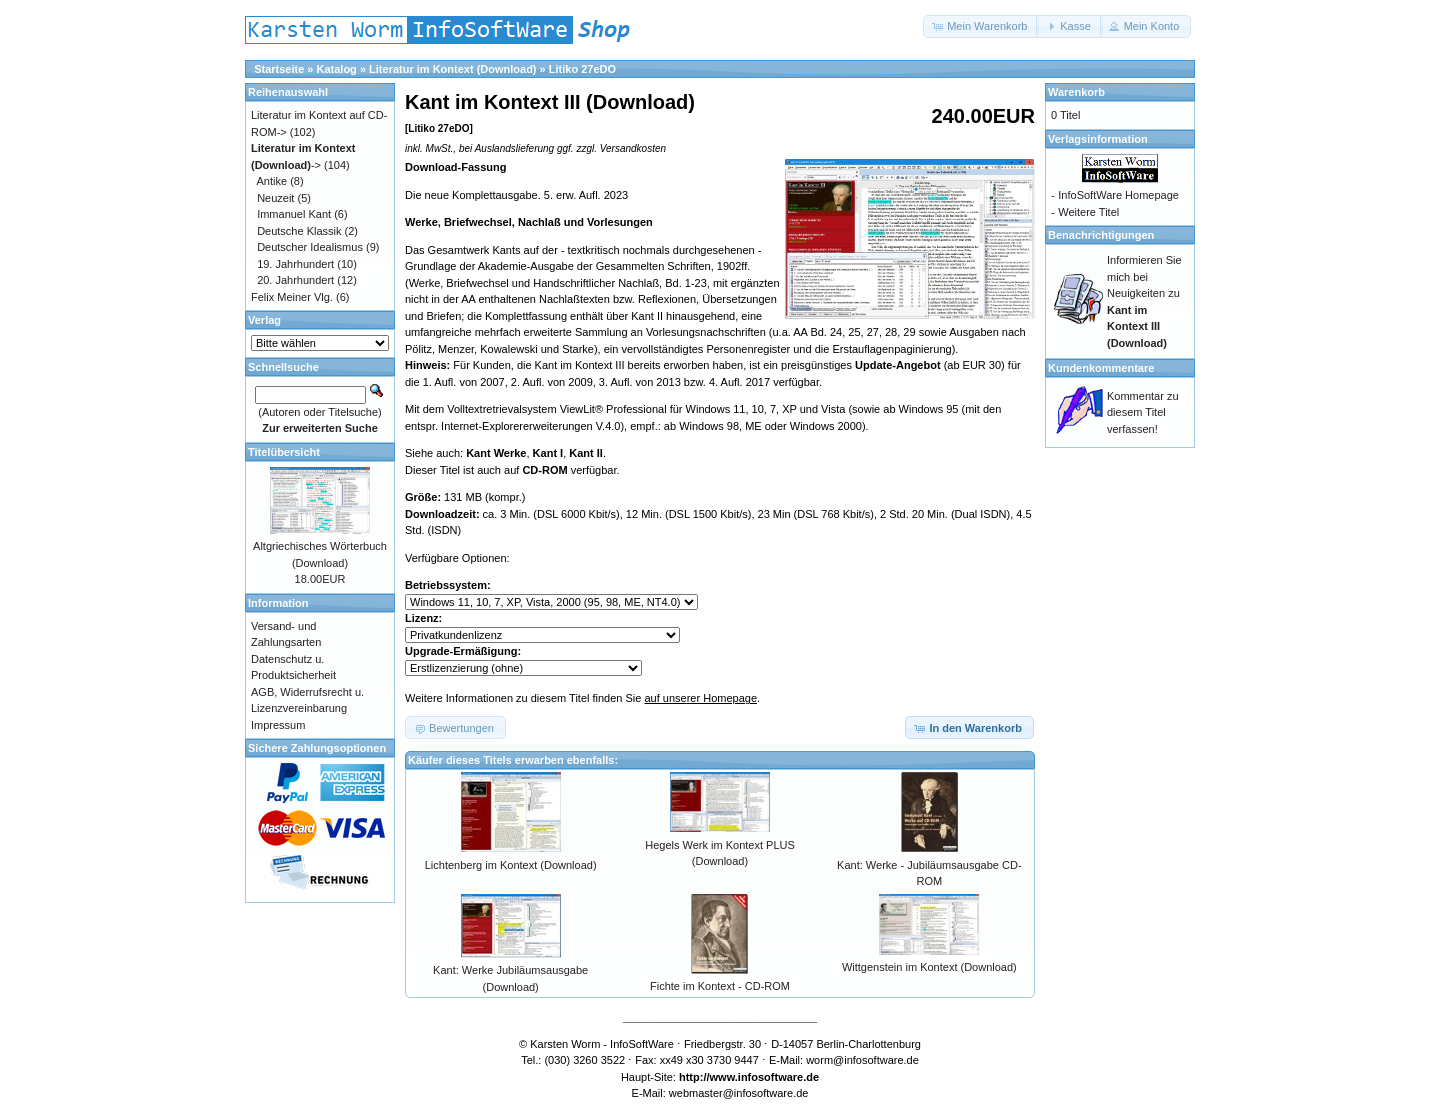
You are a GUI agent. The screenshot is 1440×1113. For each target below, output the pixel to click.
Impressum (278, 725)
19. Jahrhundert (295, 264)
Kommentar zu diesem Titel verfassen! (1143, 412)
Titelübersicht (284, 452)
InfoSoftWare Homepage (1118, 195)
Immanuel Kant (294, 214)
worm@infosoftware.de (862, 1060)
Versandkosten (633, 148)
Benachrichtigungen (1101, 235)
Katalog (337, 69)
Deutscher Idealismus (310, 247)
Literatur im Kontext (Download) (452, 69)
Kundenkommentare (1101, 368)
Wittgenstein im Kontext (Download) (929, 967)
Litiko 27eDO (582, 69)
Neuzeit (275, 198)
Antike (272, 181)
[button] (981, 26)
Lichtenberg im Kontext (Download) (511, 865)
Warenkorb (1076, 92)
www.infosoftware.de (765, 1077)
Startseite (279, 69)
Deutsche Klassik (299, 231)
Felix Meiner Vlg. (292, 297)
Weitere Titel (1088, 212)
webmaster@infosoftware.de (739, 1093)
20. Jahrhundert (295, 280)
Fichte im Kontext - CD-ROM (720, 986)
